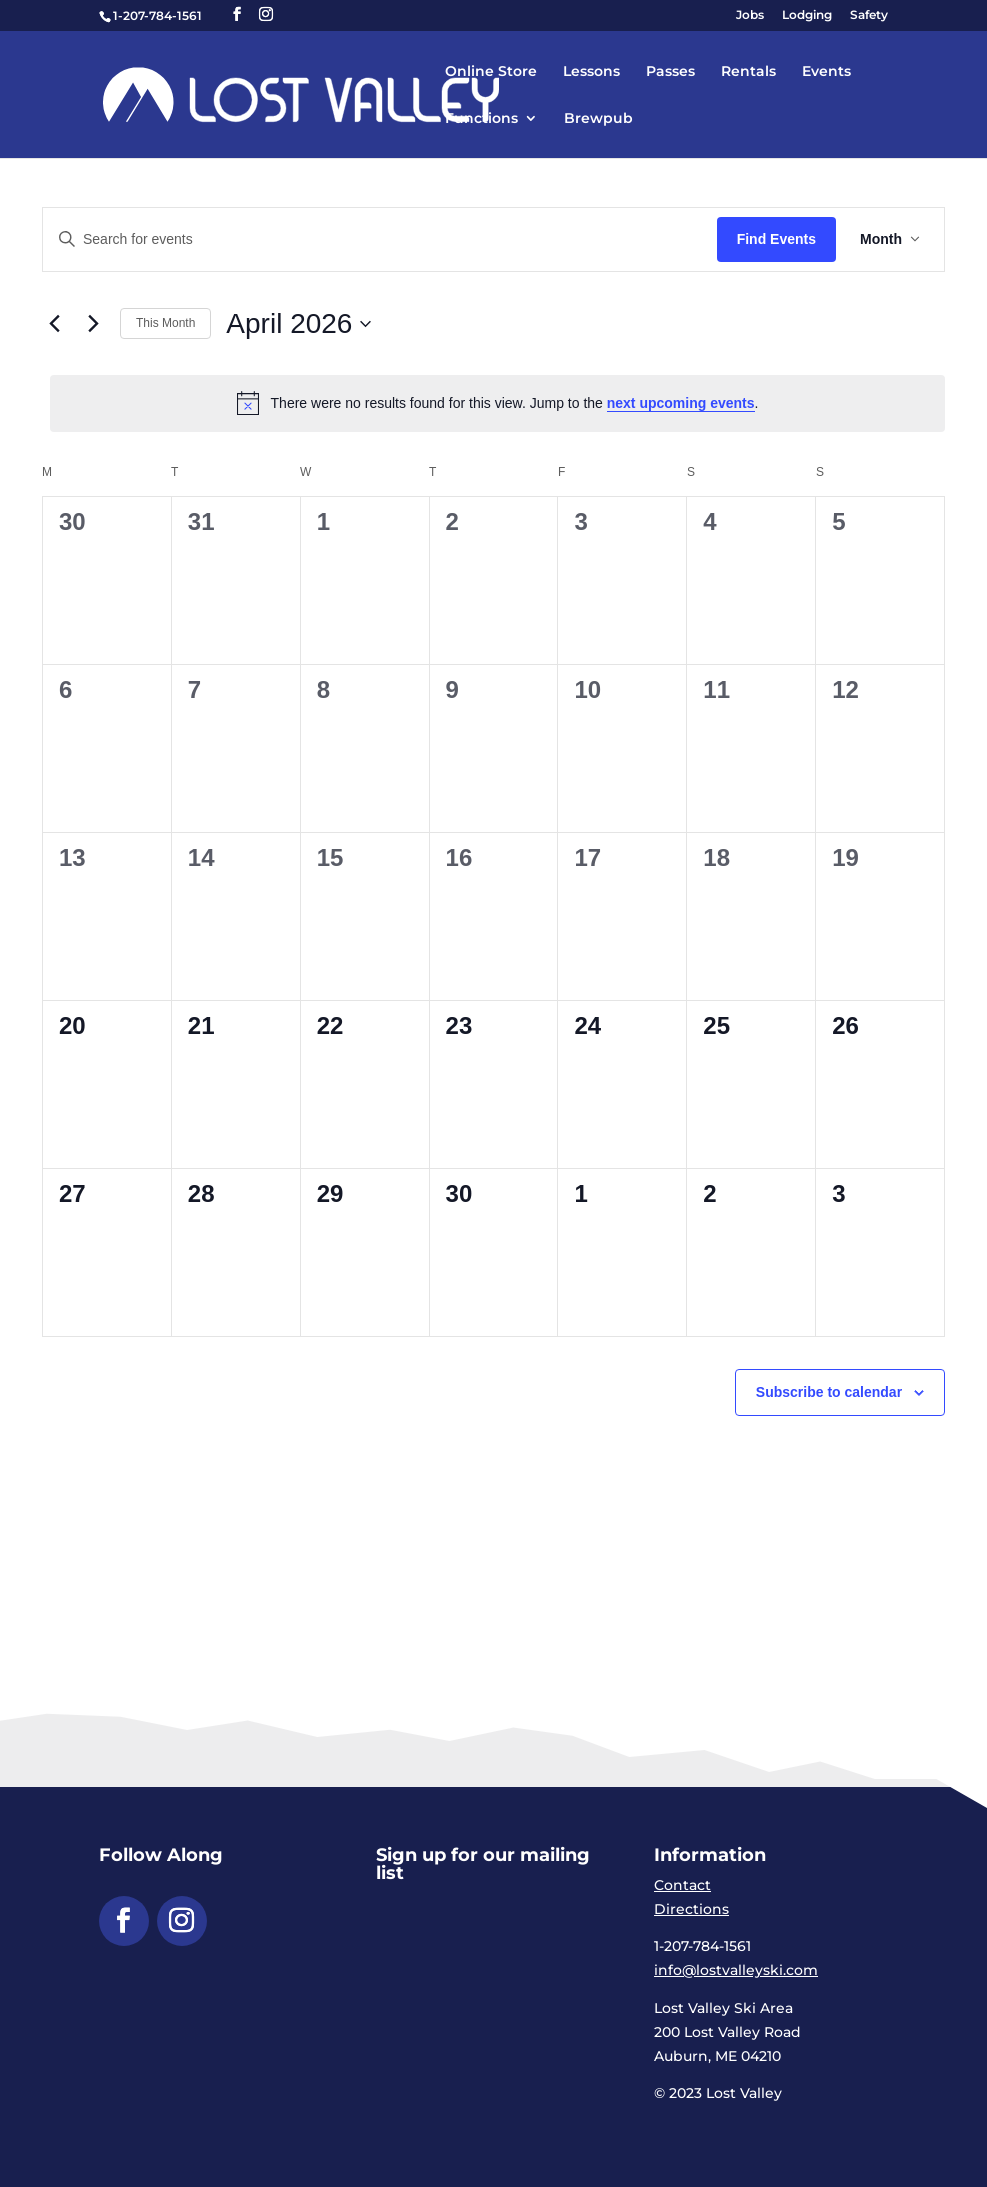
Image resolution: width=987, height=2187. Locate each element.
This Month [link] (165, 323)
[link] (354, 93)
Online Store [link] (491, 72)
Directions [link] (691, 1909)
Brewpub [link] (598, 119)
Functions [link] (481, 119)
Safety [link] (869, 15)
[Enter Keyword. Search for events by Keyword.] (380, 239)
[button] (237, 14)
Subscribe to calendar (829, 1392)
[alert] (497, 403)
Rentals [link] (748, 72)
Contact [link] (682, 1885)
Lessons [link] (591, 72)
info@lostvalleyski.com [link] (736, 1970)
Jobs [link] (750, 15)
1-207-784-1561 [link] (157, 15)
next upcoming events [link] (681, 403)
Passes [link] (670, 72)
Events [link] (826, 72)
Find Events (776, 239)
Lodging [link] (807, 15)
